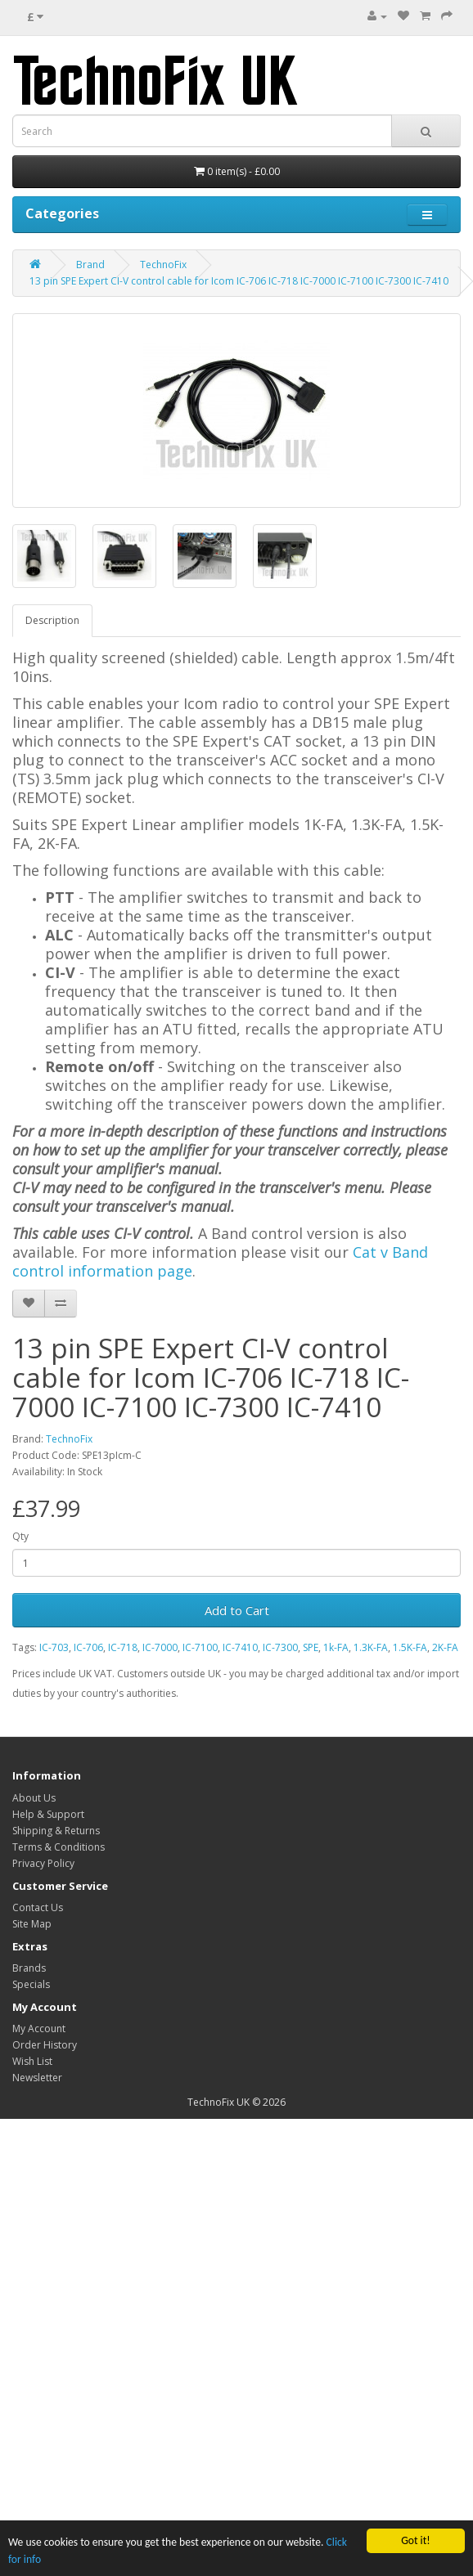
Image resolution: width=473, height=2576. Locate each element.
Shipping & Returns (56, 1831)
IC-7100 (200, 1647)
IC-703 (54, 1647)
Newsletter (37, 2078)
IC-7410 (240, 1647)
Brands (29, 1968)
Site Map (32, 1924)
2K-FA (445, 1647)
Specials (31, 1984)
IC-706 (88, 1647)
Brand (90, 265)
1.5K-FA (410, 1647)
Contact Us (37, 1907)
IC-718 (122, 1647)
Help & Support (48, 1814)
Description (52, 620)
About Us (34, 1798)
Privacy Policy (43, 1863)
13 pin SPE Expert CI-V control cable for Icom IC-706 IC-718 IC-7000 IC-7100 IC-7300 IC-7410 (238, 281)
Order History (44, 2045)
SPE (310, 1647)
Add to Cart (237, 1610)
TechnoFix (163, 265)
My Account (38, 2028)
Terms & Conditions (58, 1847)
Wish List (32, 2061)
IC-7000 (160, 1647)
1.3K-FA (371, 1647)
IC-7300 (280, 1647)
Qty (20, 1536)
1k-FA (336, 1647)
